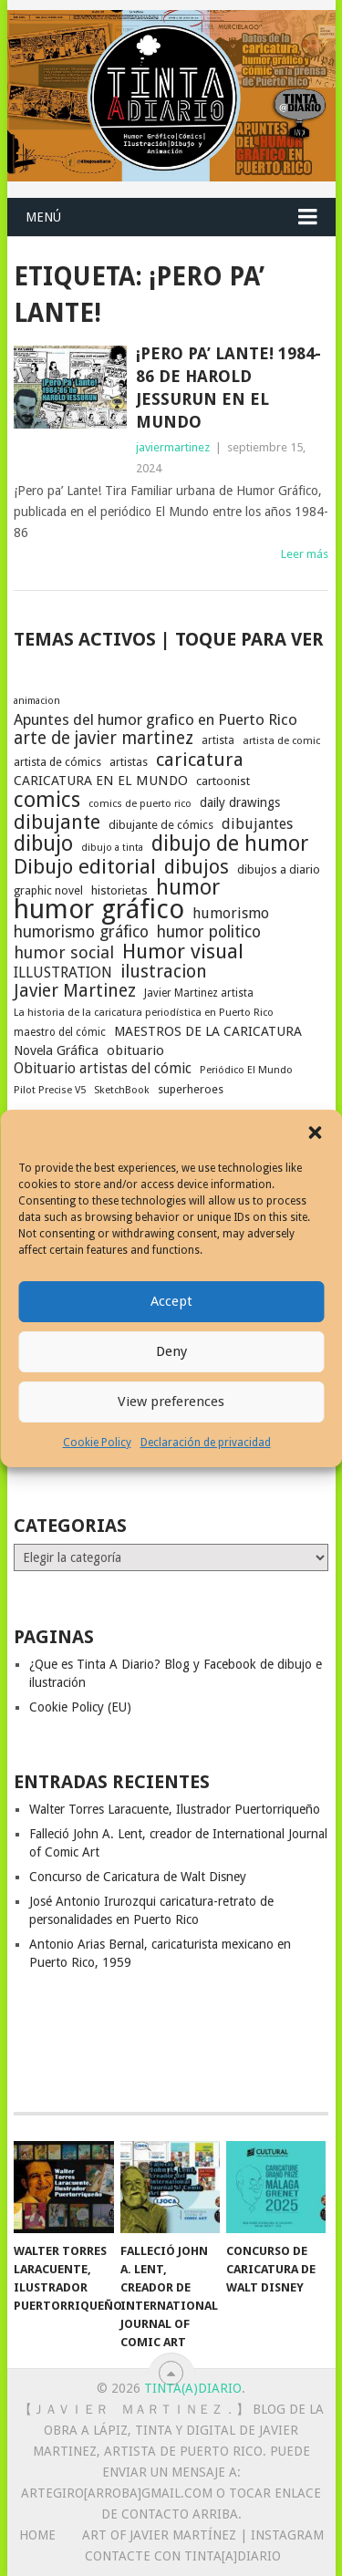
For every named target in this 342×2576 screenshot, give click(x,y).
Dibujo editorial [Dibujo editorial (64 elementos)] (85, 866)
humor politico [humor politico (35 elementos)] (209, 932)
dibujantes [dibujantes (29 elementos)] (257, 824)
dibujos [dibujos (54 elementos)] (196, 867)
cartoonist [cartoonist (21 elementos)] (223, 781)
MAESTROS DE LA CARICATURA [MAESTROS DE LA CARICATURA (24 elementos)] (208, 1031)
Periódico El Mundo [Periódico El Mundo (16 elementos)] (246, 1070)
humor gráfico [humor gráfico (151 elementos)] (99, 909)
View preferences (171, 1401)
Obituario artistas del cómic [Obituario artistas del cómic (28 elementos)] (103, 1068)
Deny (171, 1351)
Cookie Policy (97, 1442)
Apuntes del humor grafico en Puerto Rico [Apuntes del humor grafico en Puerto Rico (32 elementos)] (155, 719)
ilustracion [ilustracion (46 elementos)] (163, 972)
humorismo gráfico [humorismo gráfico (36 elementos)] (81, 932)
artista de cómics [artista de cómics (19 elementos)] (57, 762)
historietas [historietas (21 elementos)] (119, 890)
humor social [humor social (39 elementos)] (64, 953)
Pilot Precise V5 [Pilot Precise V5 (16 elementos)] (50, 1090)
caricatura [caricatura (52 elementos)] (200, 759)
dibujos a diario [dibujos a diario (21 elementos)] (278, 869)
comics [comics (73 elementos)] (47, 800)
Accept (171, 1301)
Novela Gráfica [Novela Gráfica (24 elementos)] (56, 1050)
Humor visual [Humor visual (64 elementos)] (183, 951)
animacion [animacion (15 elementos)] (37, 701)
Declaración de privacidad (205, 1442)
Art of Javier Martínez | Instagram (203, 2535)
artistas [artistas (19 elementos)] (128, 762)
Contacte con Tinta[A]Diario (183, 2556)
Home (37, 2535)
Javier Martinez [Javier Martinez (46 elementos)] (75, 991)
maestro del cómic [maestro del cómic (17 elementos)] (60, 1032)
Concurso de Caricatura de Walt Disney (137, 1876)
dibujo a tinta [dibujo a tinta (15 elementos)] (112, 847)
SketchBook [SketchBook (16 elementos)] (122, 1090)
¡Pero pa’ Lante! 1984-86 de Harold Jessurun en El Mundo (228, 388)
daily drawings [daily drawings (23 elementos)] (240, 802)
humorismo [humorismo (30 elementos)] (230, 913)
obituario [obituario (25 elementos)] (135, 1050)
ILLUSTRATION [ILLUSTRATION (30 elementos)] (63, 972)
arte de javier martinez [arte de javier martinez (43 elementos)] (103, 738)
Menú (43, 217)
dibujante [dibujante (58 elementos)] (57, 822)
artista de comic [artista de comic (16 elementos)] (281, 741)
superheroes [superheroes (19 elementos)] (190, 1089)
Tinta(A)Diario (193, 2388)
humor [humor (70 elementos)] (188, 888)
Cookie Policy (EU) (80, 1707)
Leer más (304, 554)
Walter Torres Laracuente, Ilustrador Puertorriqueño (174, 1809)
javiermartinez (173, 447)
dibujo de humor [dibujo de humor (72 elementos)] (229, 843)
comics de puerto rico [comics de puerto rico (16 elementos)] (140, 804)
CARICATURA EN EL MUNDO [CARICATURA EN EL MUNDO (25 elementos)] (101, 780)
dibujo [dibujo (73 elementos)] (43, 843)
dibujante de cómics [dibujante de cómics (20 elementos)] (161, 825)
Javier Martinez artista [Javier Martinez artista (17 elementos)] (199, 993)
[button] (315, 1132)
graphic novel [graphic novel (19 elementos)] (48, 890)
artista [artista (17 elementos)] (218, 740)
